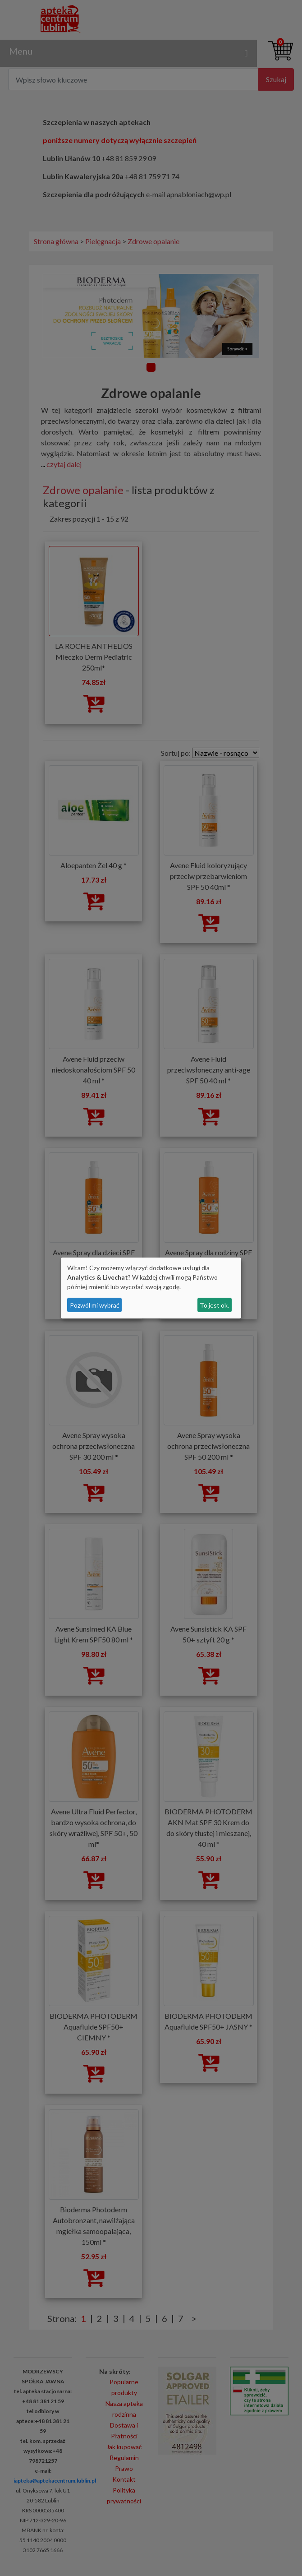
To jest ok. (214, 1305)
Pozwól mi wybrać (94, 1305)
